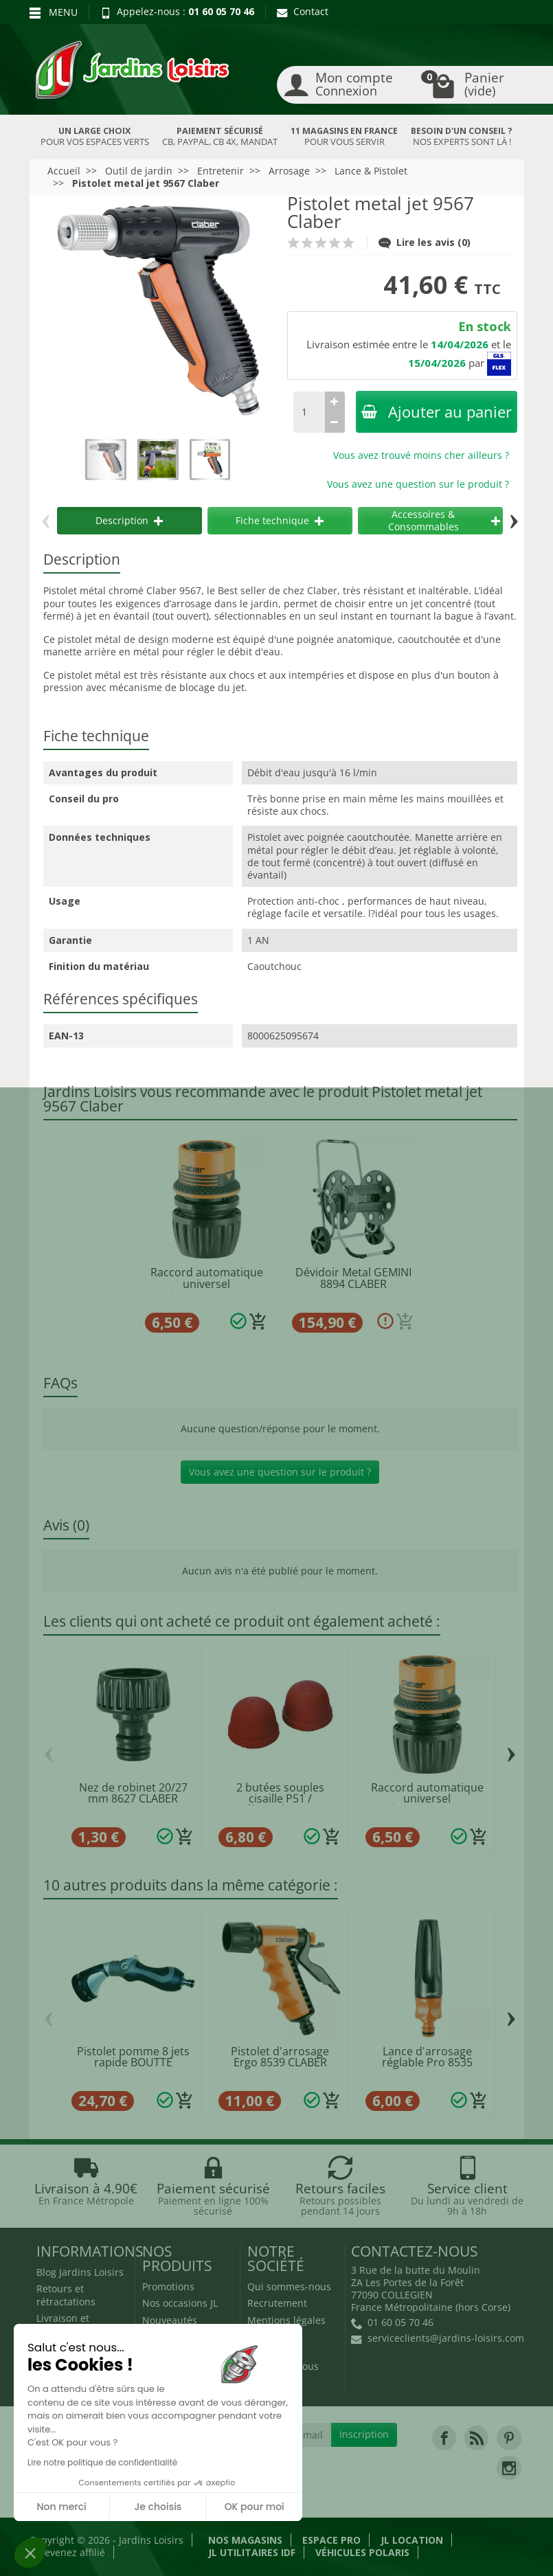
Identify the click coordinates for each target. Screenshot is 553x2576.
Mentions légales (286, 2320)
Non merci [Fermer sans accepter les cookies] (61, 2506)
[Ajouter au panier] (258, 1321)
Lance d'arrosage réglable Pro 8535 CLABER (427, 2062)
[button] (30, 2552)
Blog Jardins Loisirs (80, 2272)
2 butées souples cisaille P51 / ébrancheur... (280, 1799)
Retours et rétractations (65, 2294)
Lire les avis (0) (425, 242)
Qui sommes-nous (289, 2286)
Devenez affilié (71, 2552)
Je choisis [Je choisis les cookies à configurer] (157, 2506)
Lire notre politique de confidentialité (102, 2462)
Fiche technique (280, 520)
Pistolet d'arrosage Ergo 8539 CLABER (280, 2057)
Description (129, 520)
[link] (444, 2438)
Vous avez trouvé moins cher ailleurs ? (421, 455)
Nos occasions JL (180, 2302)
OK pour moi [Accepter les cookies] (254, 2506)
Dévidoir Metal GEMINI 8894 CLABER (353, 1278)
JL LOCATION (412, 2539)
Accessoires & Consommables (444, 520)
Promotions (168, 2286)
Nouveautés (169, 2320)
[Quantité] (309, 412)
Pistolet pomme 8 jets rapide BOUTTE (133, 2057)
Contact (302, 11)
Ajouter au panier (436, 411)
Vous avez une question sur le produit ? (418, 483)
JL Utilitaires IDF (251, 2552)
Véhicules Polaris (362, 2552)
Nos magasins (245, 2539)
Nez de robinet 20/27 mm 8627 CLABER (133, 1793)
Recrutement (277, 2302)
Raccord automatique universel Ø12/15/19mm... (206, 1283)
